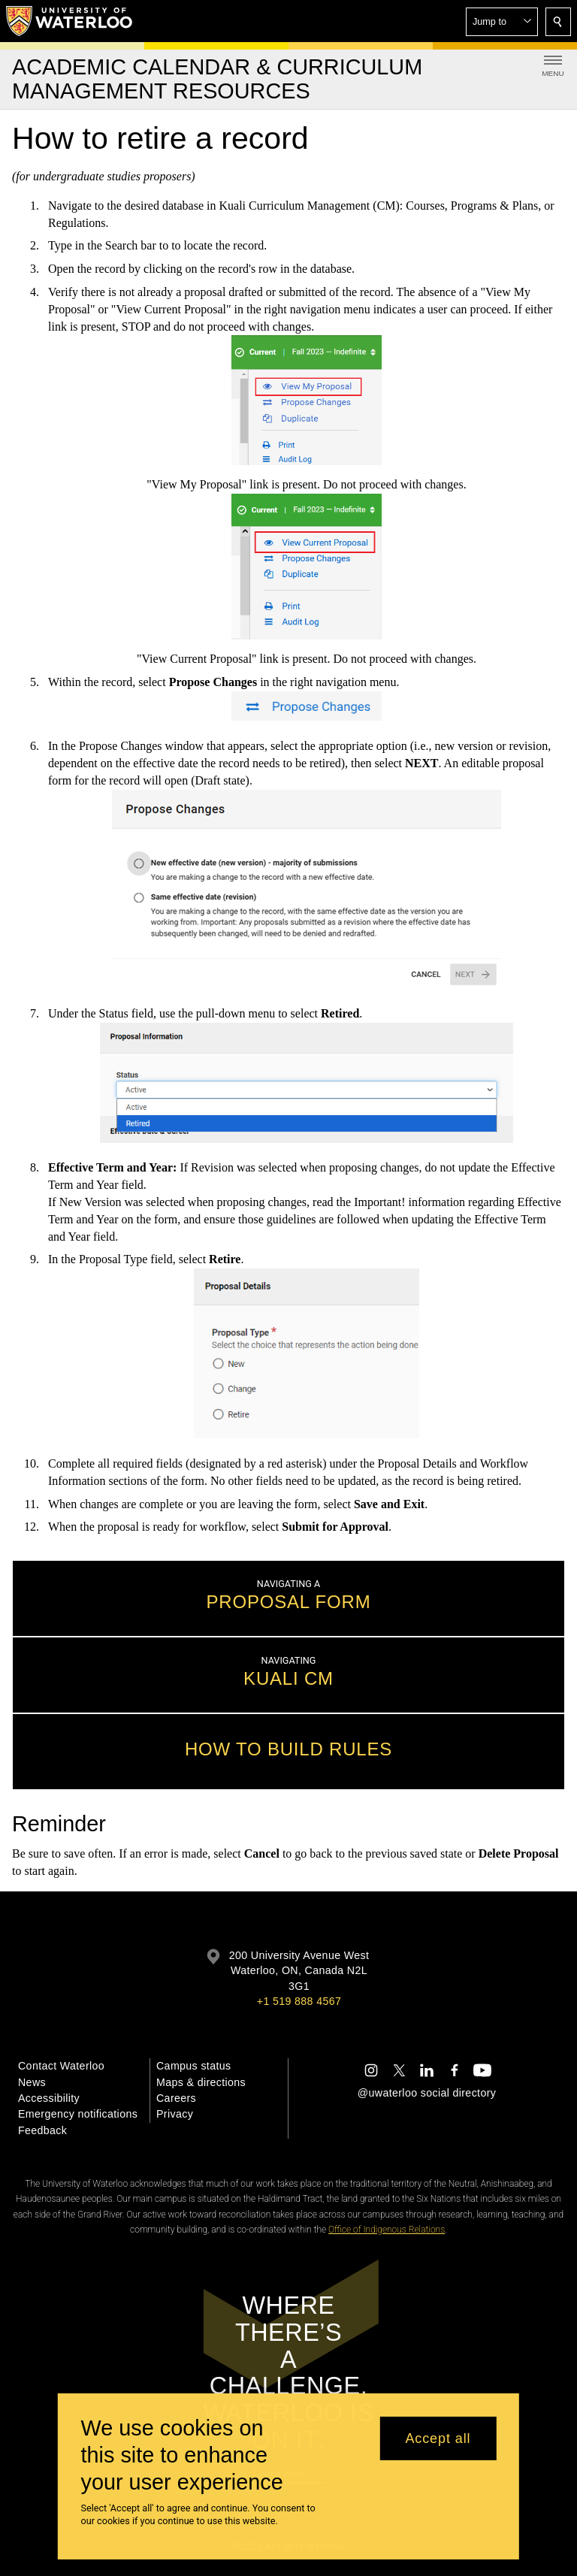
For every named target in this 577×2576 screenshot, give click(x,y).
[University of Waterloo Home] (70, 21)
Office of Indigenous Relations (386, 2229)
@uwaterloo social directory (427, 2093)
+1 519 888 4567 (299, 2001)
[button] (502, 21)
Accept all (437, 2438)
